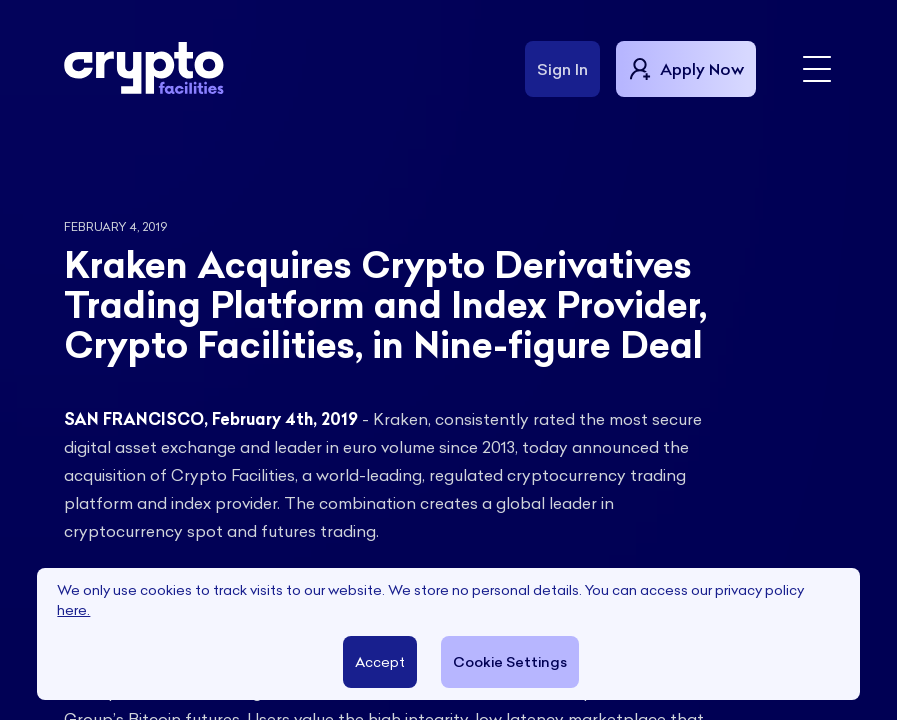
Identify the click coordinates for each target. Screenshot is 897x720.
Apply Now (686, 69)
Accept (379, 662)
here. (73, 610)
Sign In (562, 69)
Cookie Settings (509, 662)
